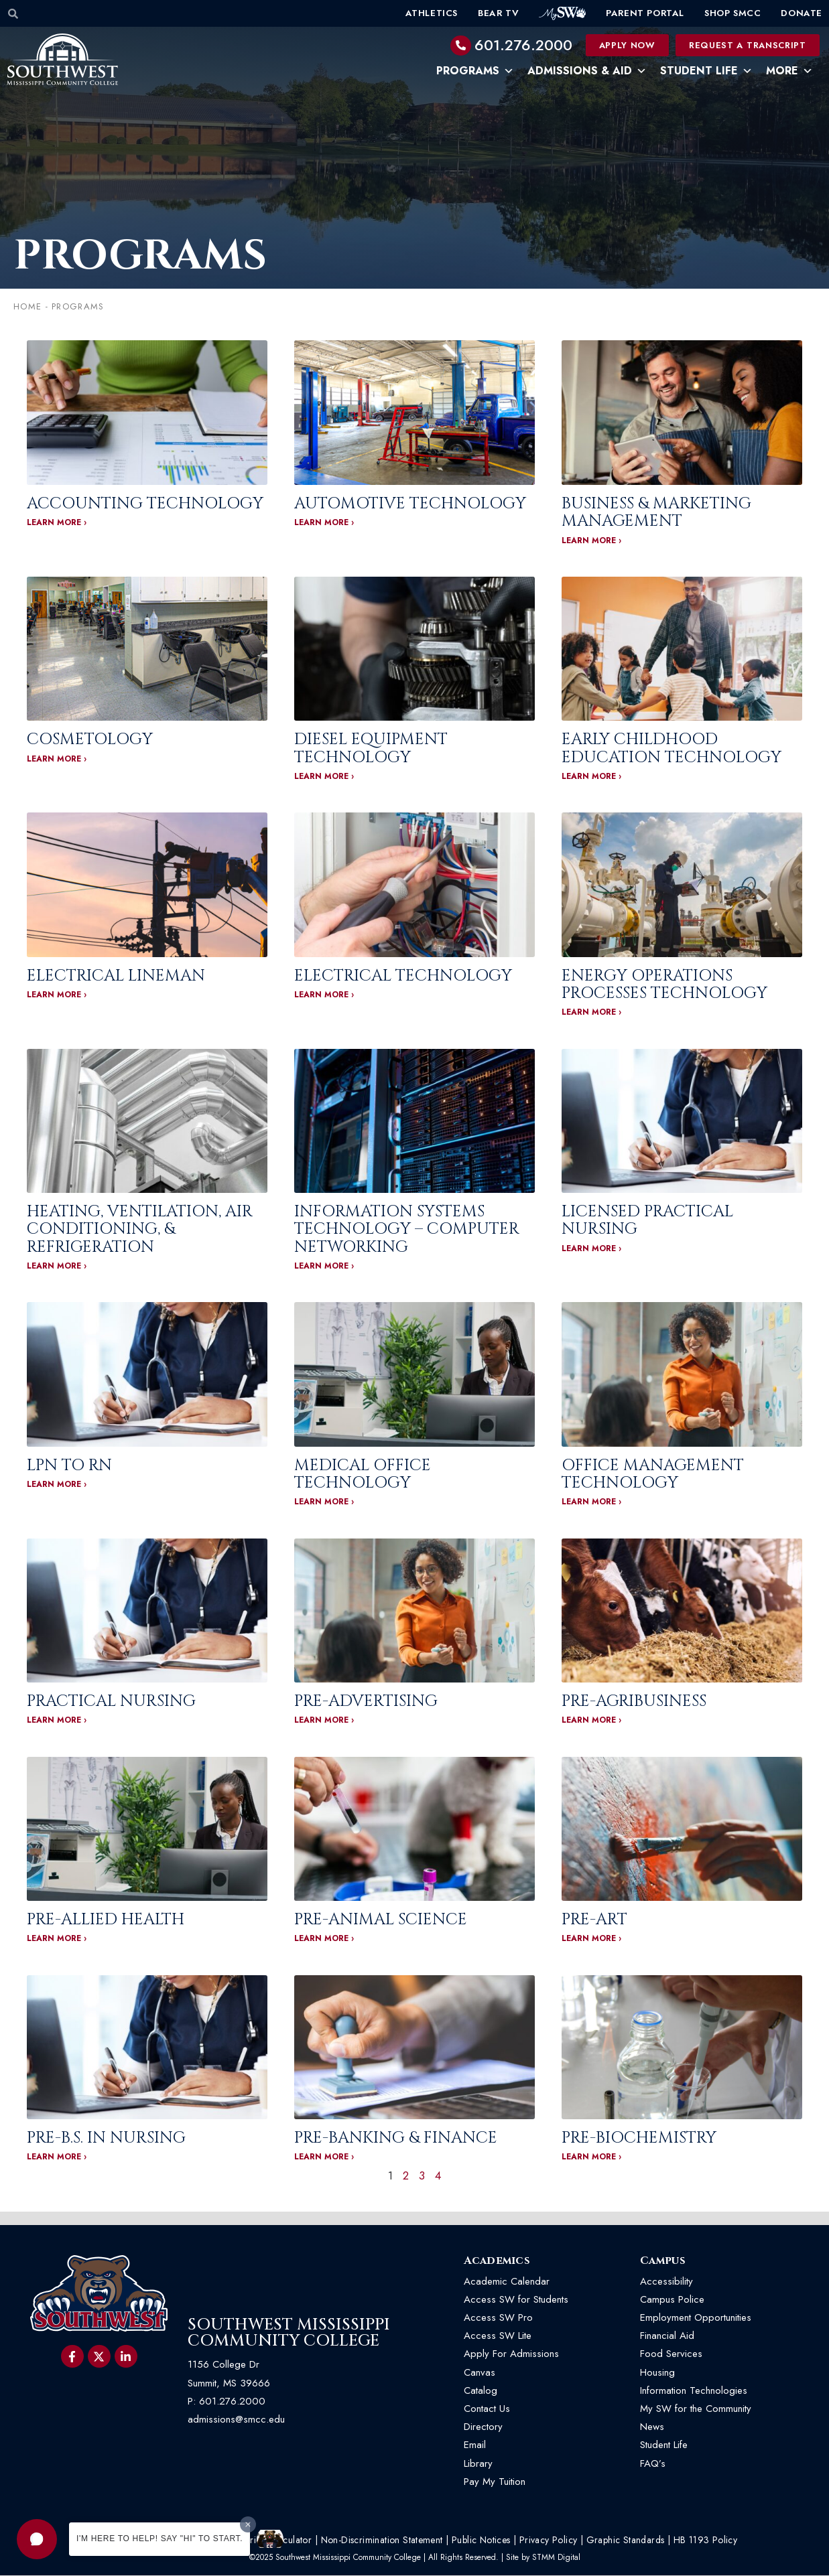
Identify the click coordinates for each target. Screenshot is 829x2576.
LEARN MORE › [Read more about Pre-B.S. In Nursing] (56, 2157)
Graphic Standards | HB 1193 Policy (662, 2540)
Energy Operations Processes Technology (664, 984)
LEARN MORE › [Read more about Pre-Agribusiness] (591, 1721)
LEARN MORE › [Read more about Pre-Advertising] (324, 1721)
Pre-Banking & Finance (395, 2138)
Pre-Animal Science (380, 1920)
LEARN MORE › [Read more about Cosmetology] (56, 759)
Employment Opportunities (697, 2318)
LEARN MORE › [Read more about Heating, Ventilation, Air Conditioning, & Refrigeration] (56, 1267)
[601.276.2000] (461, 45)
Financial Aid (667, 2336)
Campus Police (672, 2300)
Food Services (671, 2354)
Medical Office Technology (362, 1474)
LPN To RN (69, 1465)
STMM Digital (556, 2558)
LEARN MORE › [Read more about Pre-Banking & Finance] (324, 2157)
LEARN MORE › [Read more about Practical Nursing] (56, 1721)
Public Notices (481, 2540)
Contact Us (487, 2409)
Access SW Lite (497, 2336)
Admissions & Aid (587, 71)
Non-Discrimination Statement (382, 2540)
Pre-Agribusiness (634, 1702)
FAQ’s (652, 2463)
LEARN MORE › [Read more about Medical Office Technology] (324, 1502)
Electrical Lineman (116, 976)
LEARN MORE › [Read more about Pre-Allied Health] (56, 1939)
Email (475, 2445)
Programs (475, 71)
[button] (37, 2539)
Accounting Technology (145, 504)
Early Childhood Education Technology (671, 748)
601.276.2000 (523, 45)
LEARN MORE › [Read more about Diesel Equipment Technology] (324, 777)
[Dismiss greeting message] (248, 2524)
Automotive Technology (410, 504)
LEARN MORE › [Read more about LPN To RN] (56, 1485)
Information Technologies (693, 2391)
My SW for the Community (695, 2409)
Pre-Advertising (366, 1702)
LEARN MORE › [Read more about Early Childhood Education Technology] (591, 777)
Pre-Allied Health (105, 1920)
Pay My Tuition (494, 2482)
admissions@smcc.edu (236, 2420)
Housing (657, 2372)
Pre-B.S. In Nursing (106, 2138)
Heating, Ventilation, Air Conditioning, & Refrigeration (140, 1230)
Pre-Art (594, 1920)
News (652, 2427)
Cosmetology (90, 740)
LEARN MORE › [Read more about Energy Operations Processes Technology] (591, 1013)
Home (27, 307)
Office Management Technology (653, 1474)
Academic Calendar (507, 2282)
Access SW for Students (516, 2300)
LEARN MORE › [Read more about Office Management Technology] (591, 1502)
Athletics (431, 13)
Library (478, 2463)
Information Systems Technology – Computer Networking (406, 1230)
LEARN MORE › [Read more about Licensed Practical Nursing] (591, 1248)
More (789, 71)
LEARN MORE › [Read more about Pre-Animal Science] (324, 1939)
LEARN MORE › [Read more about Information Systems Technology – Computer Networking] (324, 1267)
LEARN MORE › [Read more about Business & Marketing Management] (591, 540)
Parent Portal (645, 13)
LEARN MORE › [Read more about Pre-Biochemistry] (591, 2157)
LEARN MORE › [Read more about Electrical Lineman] (56, 995)
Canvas (479, 2372)
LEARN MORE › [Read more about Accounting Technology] (56, 523)
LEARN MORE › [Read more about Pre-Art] (591, 1939)
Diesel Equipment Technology (371, 748)
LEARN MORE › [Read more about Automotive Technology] (324, 523)
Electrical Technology (403, 976)
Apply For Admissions (511, 2354)
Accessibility (666, 2282)
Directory (483, 2427)
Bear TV (498, 13)
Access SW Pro (498, 2318)
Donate (801, 13)
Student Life (706, 71)
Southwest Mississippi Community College (289, 2333)
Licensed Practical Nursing (647, 1221)
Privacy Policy (548, 2540)
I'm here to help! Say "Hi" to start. (159, 2538)
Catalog (480, 2391)
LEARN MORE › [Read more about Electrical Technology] (324, 995)
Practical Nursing (111, 1702)
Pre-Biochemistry (639, 2138)
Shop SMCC (732, 13)
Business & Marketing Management (656, 513)
